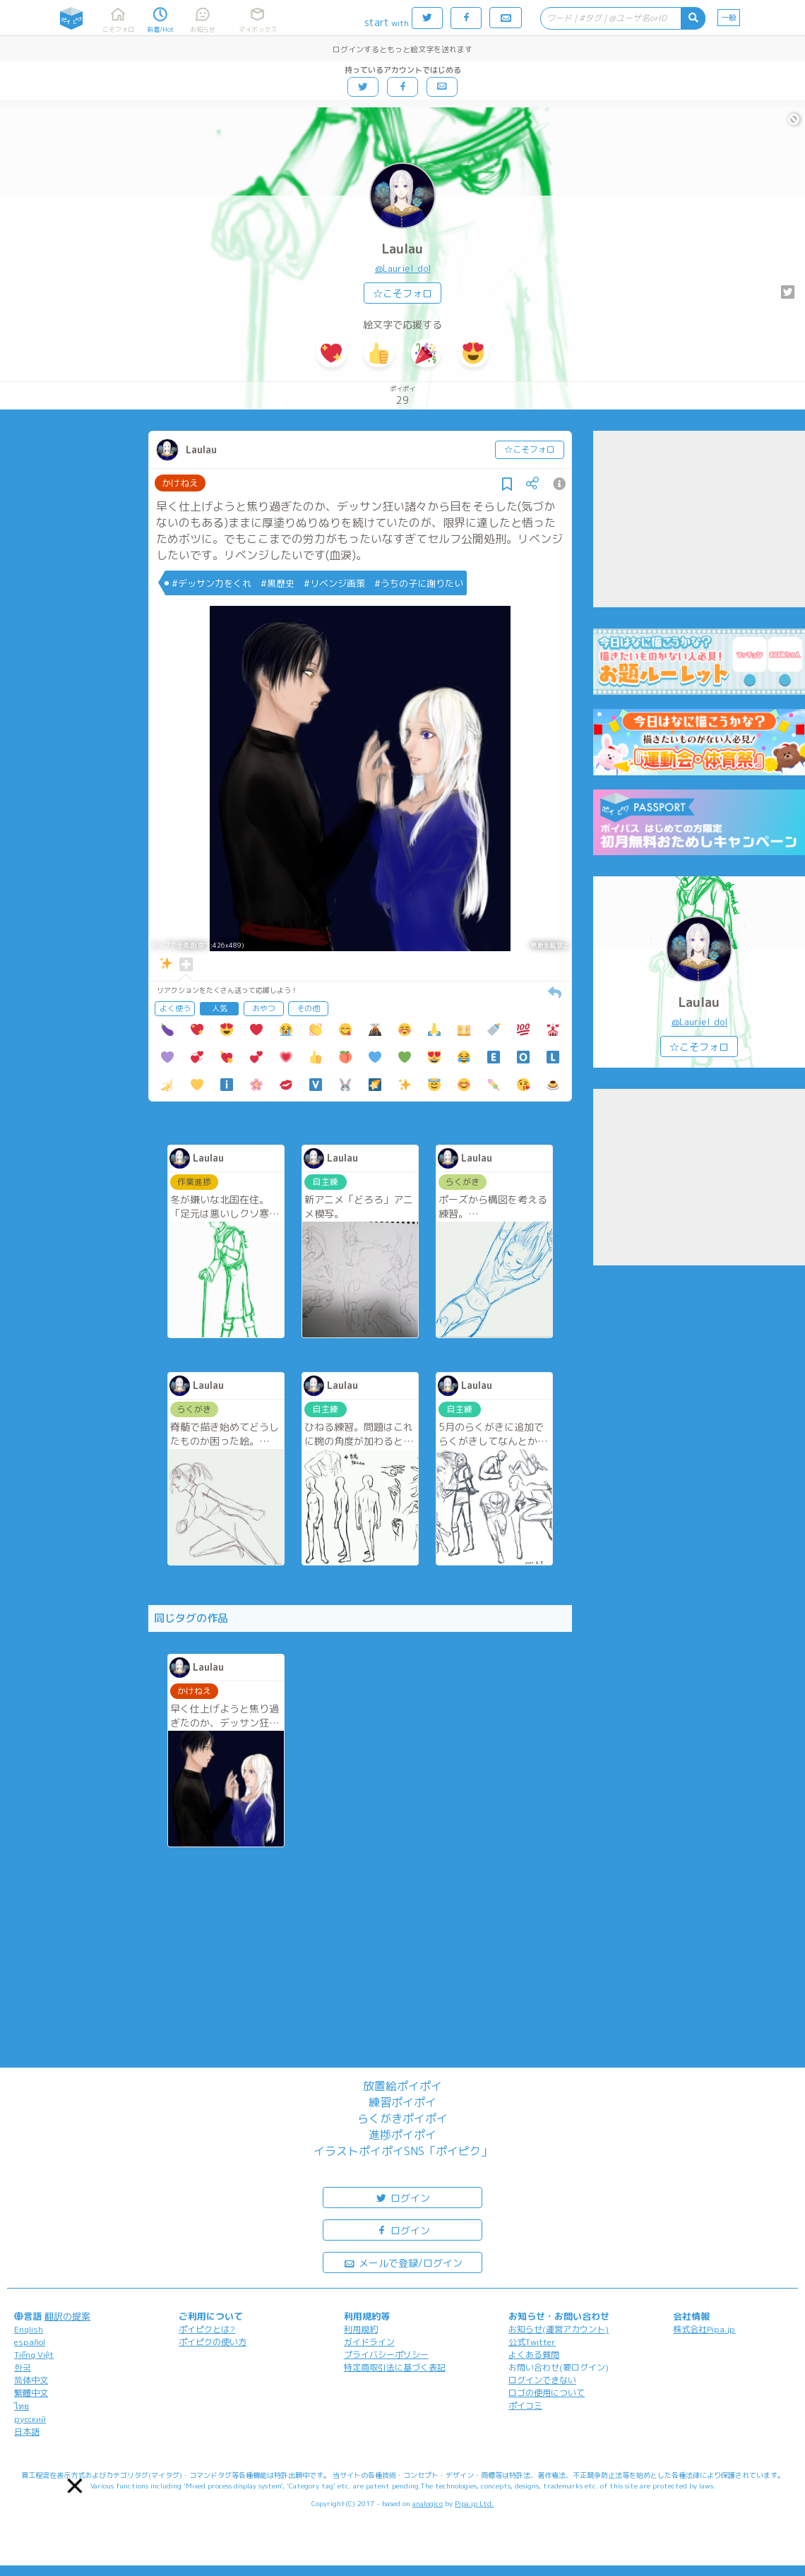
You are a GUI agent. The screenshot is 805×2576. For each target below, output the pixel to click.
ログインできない (542, 2380)
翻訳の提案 (67, 2316)
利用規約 (361, 2329)
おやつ (263, 1008)
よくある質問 (533, 2355)
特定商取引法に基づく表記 (395, 2367)
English (28, 2329)
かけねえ (180, 483)
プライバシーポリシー (386, 2355)
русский (30, 2419)
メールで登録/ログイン (403, 2262)
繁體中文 (31, 2393)
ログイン (402, 2197)
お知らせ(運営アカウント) (558, 2329)
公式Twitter (532, 2342)
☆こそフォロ (402, 293)
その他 (308, 1008)
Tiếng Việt (34, 2355)
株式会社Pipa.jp (704, 2329)
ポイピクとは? (207, 2329)
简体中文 (31, 2380)
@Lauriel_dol (403, 268)
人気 (219, 1008)
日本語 (27, 2432)
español (29, 2342)
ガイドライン (369, 2342)
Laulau (402, 249)
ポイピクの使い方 (212, 2342)
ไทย (21, 2406)
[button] (75, 2486)
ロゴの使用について (546, 2393)
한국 (22, 2367)
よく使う (175, 1008)
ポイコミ (525, 2405)
